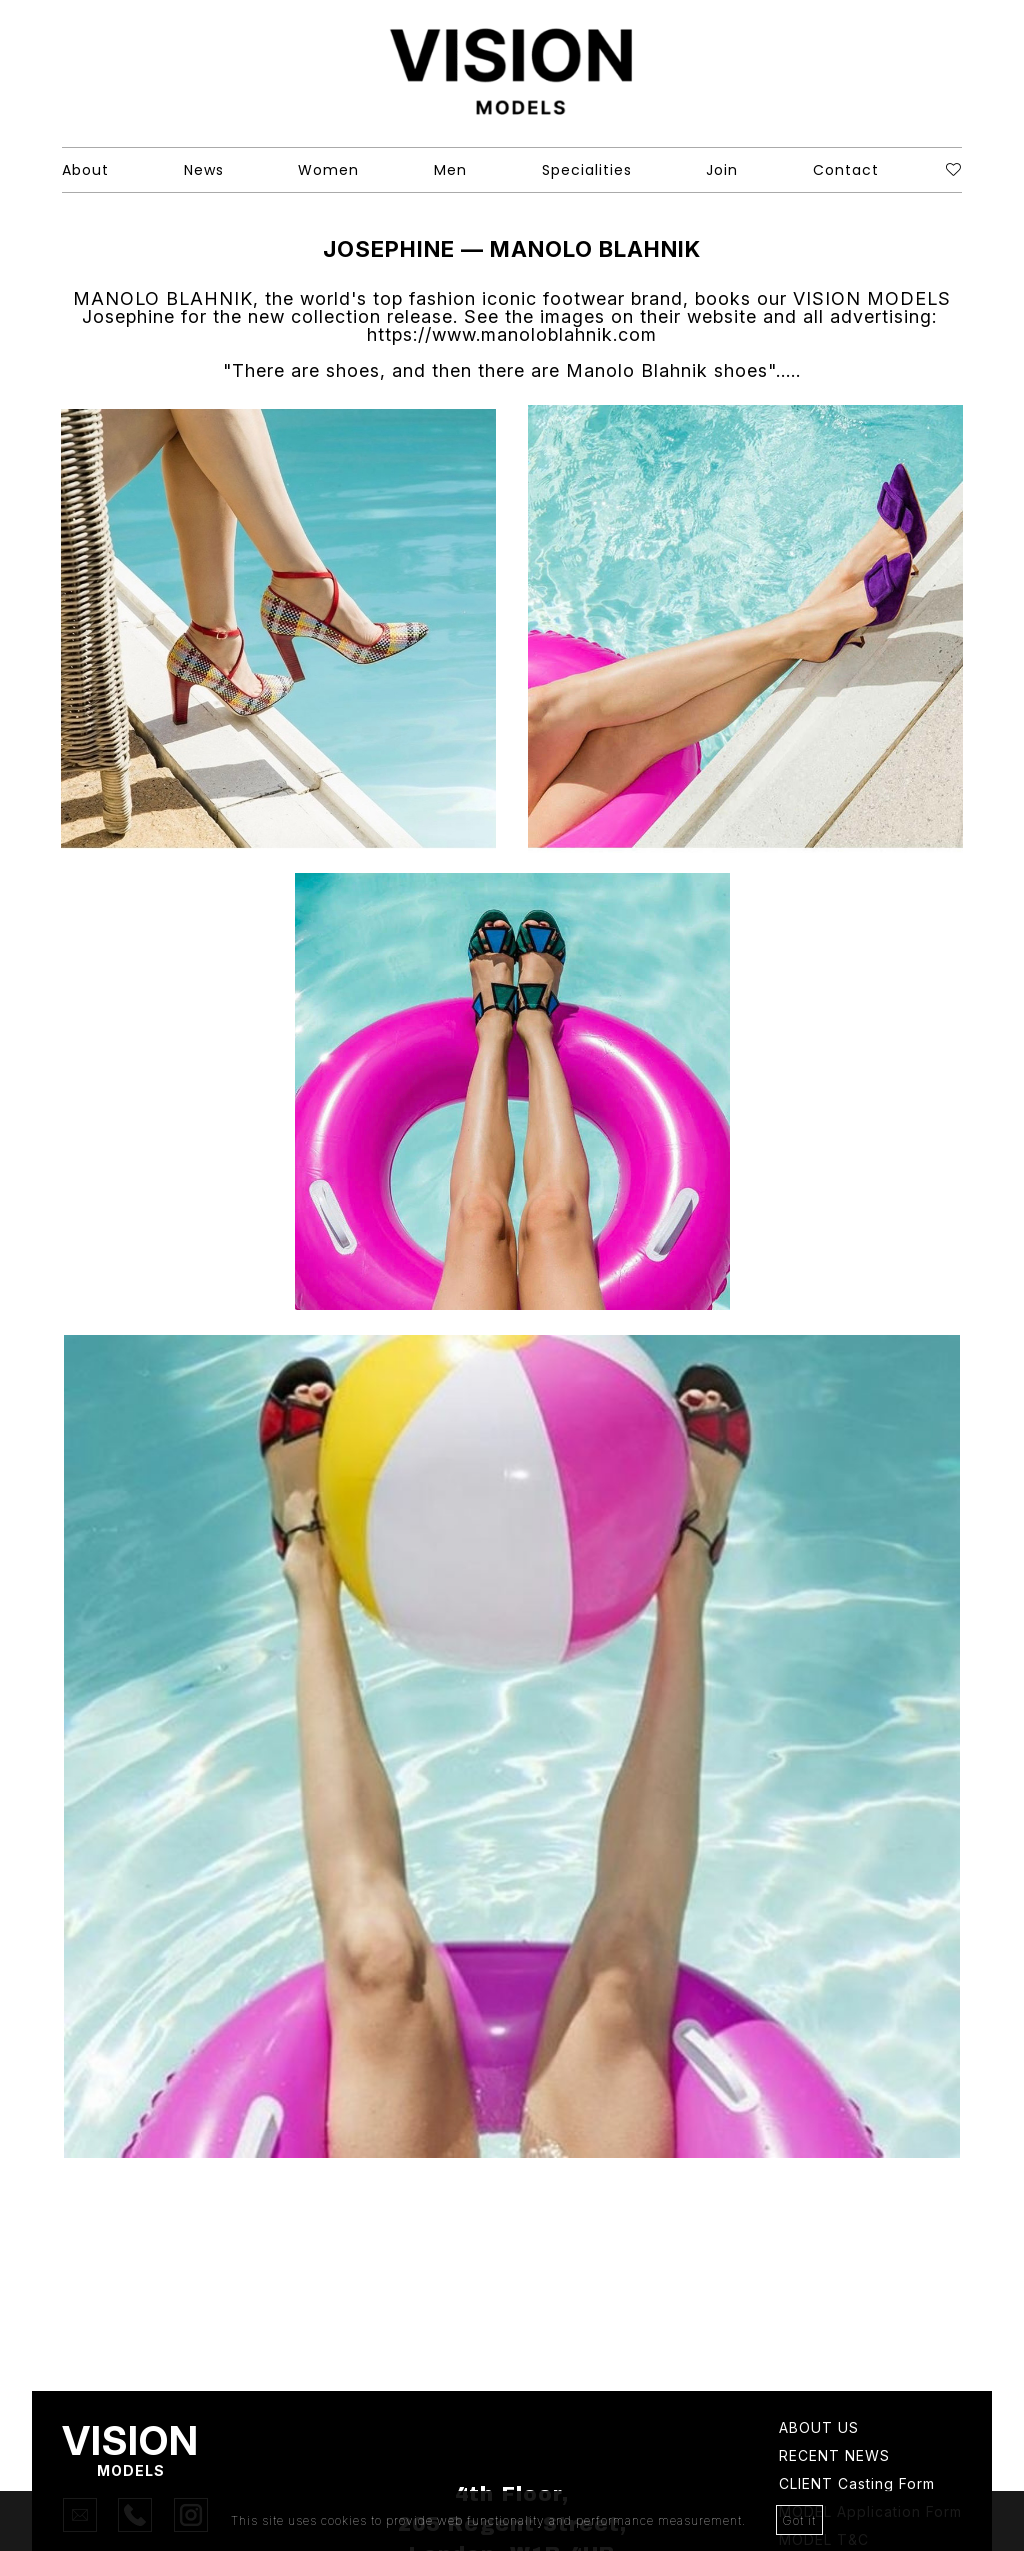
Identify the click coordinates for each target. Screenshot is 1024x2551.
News (204, 170)
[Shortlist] (953, 170)
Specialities (587, 170)
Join (722, 170)
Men (450, 170)
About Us (819, 2428)
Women (328, 170)
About (85, 170)
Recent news (834, 2456)
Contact (846, 170)
